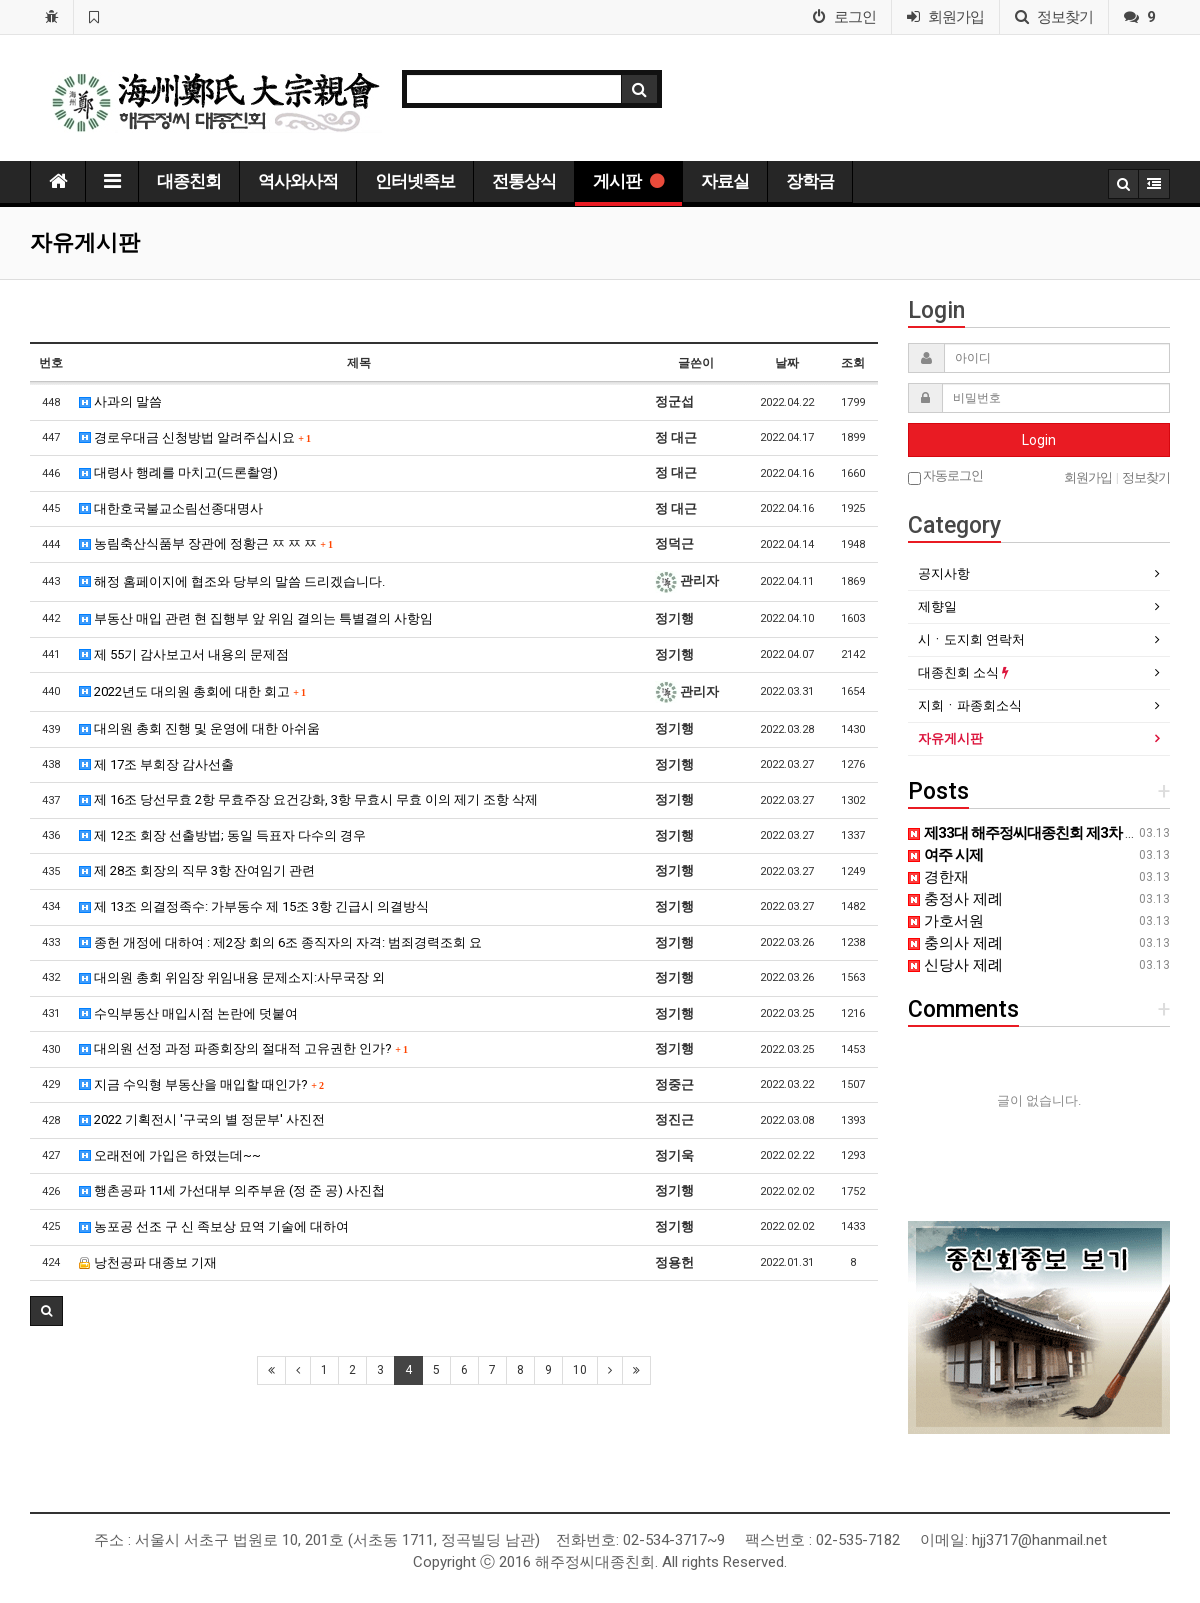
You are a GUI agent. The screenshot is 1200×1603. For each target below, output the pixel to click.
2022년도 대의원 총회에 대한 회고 (192, 691)
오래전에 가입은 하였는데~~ (170, 1155)
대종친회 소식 (963, 672)
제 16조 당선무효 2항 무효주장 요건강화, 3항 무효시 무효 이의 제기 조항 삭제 (308, 799)
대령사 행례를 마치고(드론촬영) (178, 472)
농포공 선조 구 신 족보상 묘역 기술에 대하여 (214, 1226)
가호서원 (946, 921)
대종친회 (189, 181)
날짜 (787, 363)
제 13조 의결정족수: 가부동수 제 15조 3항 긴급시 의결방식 (254, 906)
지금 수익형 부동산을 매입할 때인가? (201, 1084)
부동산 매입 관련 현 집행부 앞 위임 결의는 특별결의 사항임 (256, 618)
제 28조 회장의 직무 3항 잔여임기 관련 (197, 870)
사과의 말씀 (120, 401)
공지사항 (944, 573)
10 (580, 1370)
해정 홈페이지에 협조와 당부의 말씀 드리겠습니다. (232, 581)
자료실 (725, 181)
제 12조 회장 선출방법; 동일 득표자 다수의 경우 (222, 835)
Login (1039, 440)
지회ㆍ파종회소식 (970, 705)
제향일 (937, 606)
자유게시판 (950, 738)
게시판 (628, 181)
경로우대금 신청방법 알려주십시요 (195, 437)
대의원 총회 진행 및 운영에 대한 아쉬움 (199, 728)
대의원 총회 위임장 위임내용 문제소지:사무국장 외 (232, 977)
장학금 (810, 181)
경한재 (938, 877)
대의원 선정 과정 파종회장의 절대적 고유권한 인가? (243, 1048)
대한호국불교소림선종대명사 (171, 508)
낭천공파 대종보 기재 (148, 1262)
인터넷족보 (415, 181)
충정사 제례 (955, 899)
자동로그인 (945, 476)
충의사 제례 (955, 943)
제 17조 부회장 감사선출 (156, 764)
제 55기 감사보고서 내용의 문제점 (184, 654)
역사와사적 (298, 181)
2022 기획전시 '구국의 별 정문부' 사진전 (202, 1119)
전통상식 (524, 181)
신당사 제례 (955, 965)
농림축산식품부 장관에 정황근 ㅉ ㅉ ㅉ (206, 543)
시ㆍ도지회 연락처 (971, 639)
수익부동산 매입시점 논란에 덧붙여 (188, 1013)
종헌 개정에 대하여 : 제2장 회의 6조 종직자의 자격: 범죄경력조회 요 (280, 942)
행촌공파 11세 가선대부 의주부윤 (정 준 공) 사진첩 (232, 1190)
